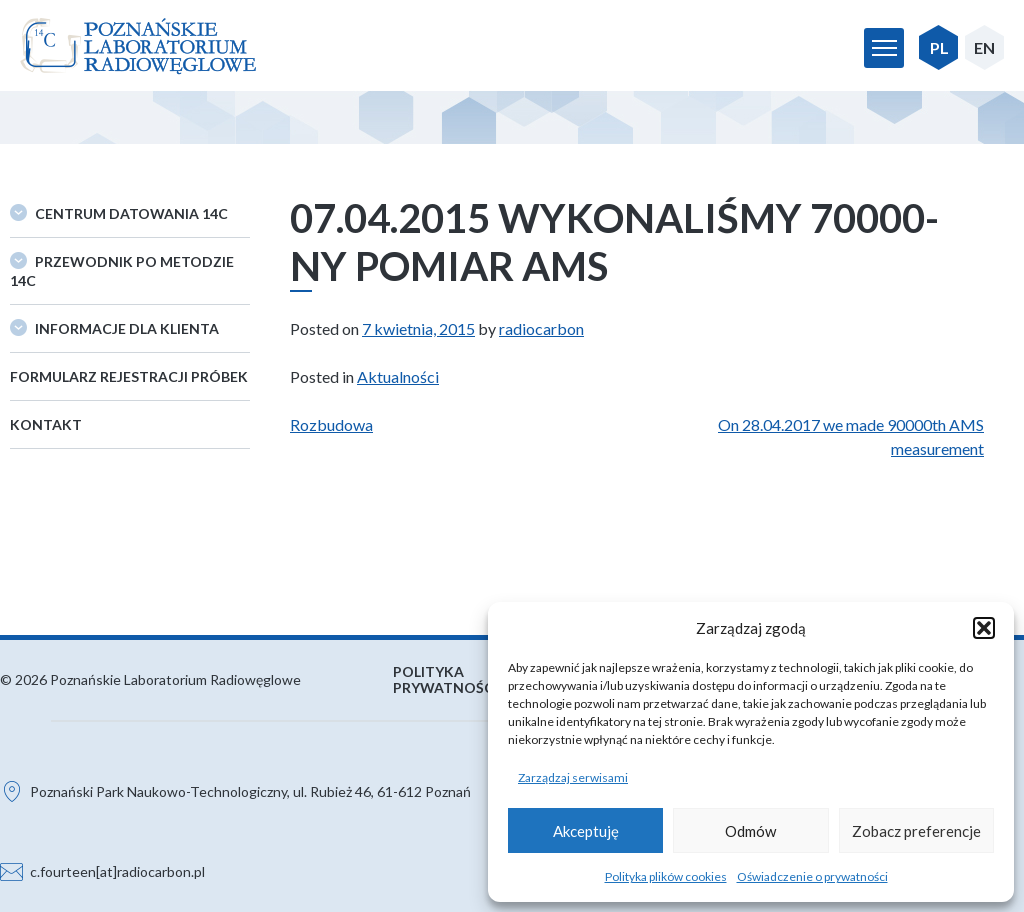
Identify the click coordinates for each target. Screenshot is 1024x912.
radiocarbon (541, 328)
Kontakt (46, 424)
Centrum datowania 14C (131, 213)
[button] (984, 628)
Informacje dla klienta (127, 328)
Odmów (750, 831)
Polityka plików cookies (666, 876)
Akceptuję (586, 831)
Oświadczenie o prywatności (812, 876)
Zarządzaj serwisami (573, 777)
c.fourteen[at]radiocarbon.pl (117, 871)
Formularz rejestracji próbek (129, 376)
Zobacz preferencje (916, 831)
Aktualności (398, 376)
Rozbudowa (331, 424)
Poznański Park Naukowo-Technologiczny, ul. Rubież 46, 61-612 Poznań (250, 791)
